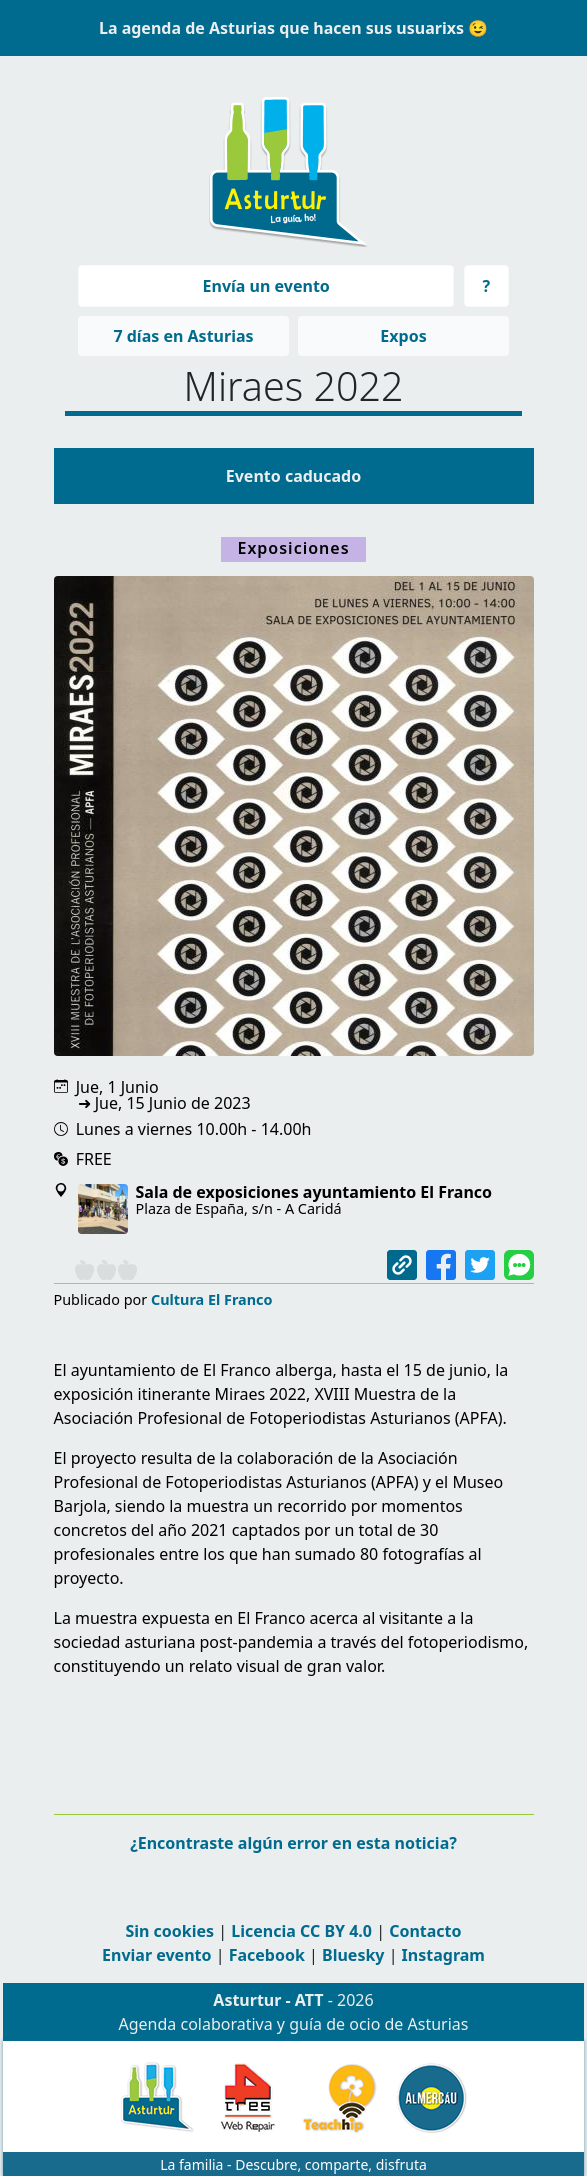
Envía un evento (266, 286)
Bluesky (353, 1955)
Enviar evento (156, 1955)
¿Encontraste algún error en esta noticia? (293, 1843)
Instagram (443, 1955)
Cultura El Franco (212, 1299)
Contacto (425, 1931)
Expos (403, 336)
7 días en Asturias (183, 336)
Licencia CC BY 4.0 (301, 1931)
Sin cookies (169, 1931)
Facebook (267, 1955)
